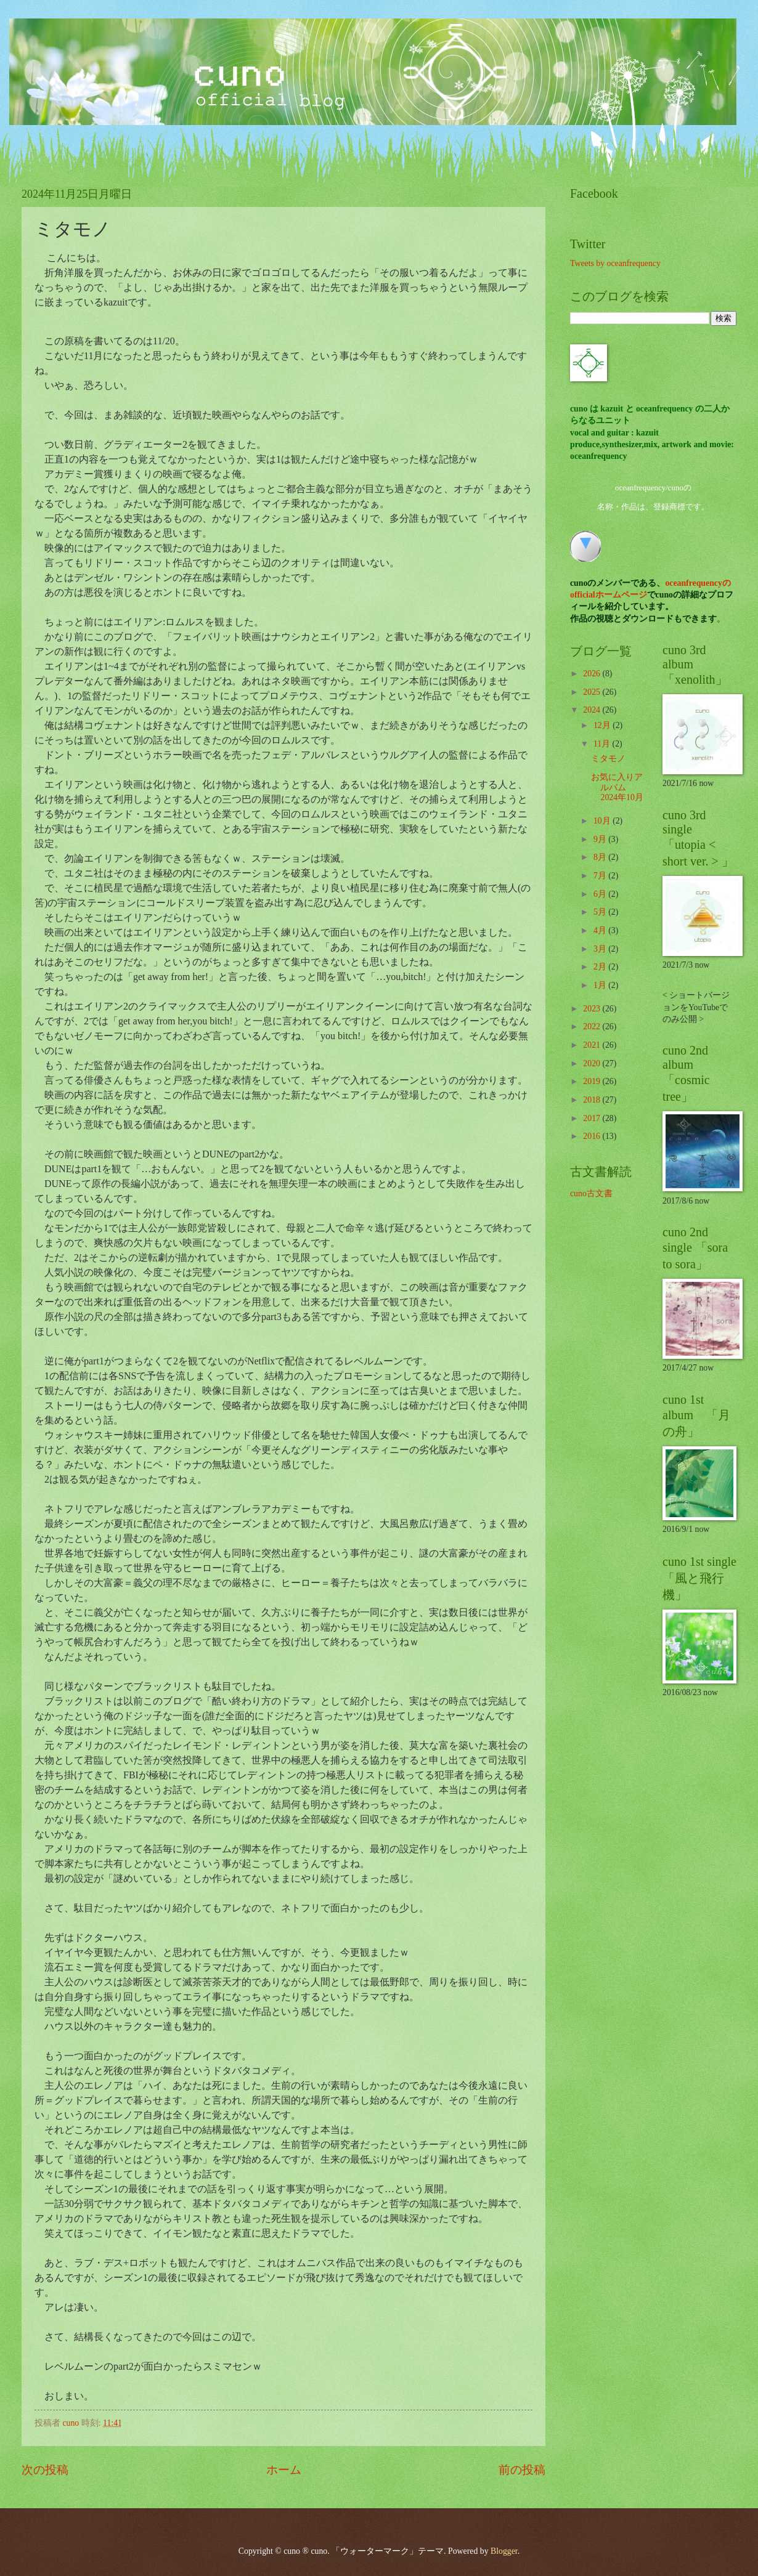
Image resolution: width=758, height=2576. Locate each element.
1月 (600, 985)
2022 (592, 1026)
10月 (603, 820)
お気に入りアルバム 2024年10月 (617, 787)
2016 (592, 1136)
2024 (592, 710)
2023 (592, 1008)
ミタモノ (608, 758)
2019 (592, 1081)
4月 (600, 930)
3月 (600, 949)
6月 (600, 894)
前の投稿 (522, 2469)
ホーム (283, 2469)
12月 (603, 725)
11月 (603, 743)
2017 (592, 1118)
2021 (592, 1045)
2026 (592, 673)
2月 (600, 966)
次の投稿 (45, 2469)
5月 (600, 912)
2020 (592, 1063)
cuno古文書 (591, 1193)
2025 (592, 692)
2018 (592, 1099)
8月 (600, 857)
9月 (600, 839)
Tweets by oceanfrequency (615, 263)
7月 (600, 875)
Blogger (504, 2551)
